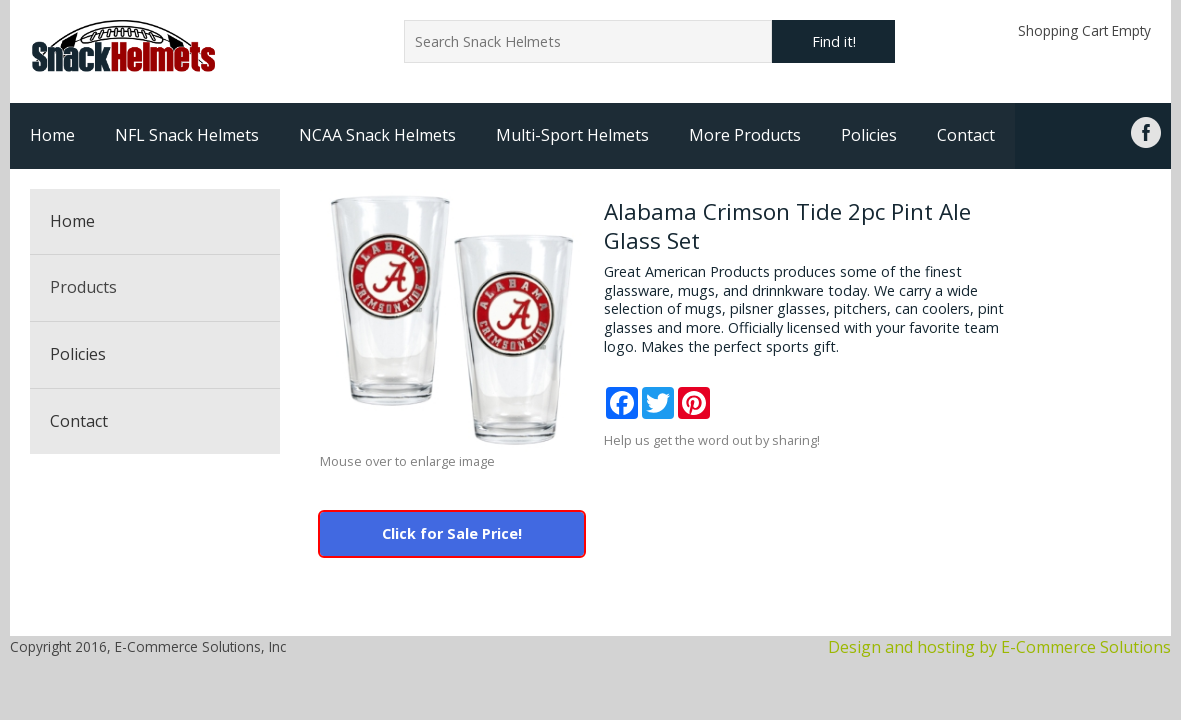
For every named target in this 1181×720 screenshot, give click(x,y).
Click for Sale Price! (452, 533)
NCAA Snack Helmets (377, 135)
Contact (966, 135)
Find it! (834, 41)
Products (83, 287)
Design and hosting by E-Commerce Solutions (999, 647)
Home (52, 135)
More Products (745, 135)
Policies (869, 135)
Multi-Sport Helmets (572, 135)
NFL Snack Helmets (187, 135)
